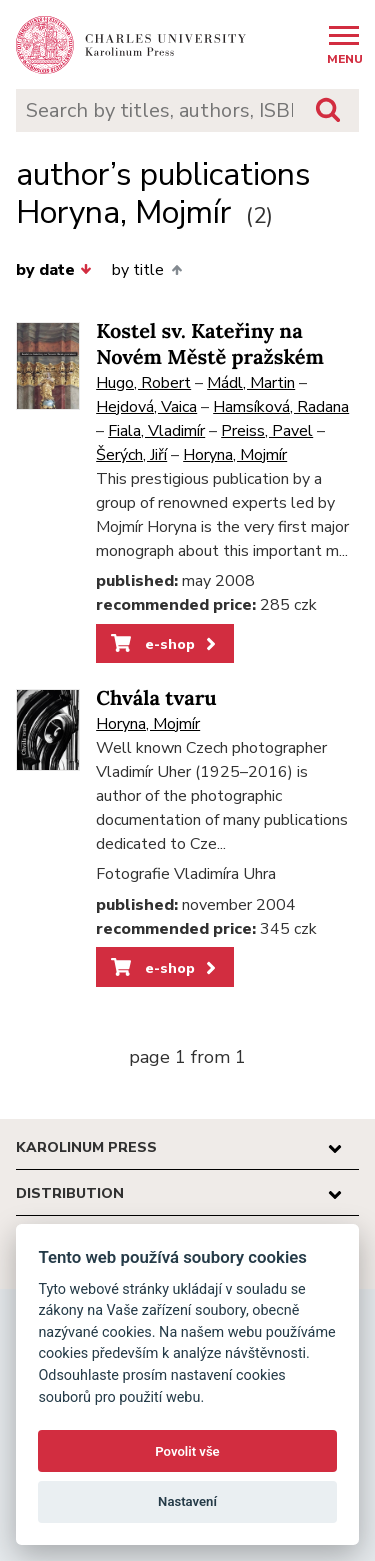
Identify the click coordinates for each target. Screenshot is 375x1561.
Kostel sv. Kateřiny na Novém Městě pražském (210, 344)
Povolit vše (187, 1451)
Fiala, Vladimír (156, 431)
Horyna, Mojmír (235, 455)
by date (54, 270)
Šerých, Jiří (131, 455)
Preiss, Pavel (267, 431)
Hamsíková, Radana (281, 407)
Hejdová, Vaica (146, 407)
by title (146, 270)
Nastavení (187, 1501)
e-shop (165, 644)
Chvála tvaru (156, 698)
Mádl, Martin (251, 383)
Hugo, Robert (143, 383)
